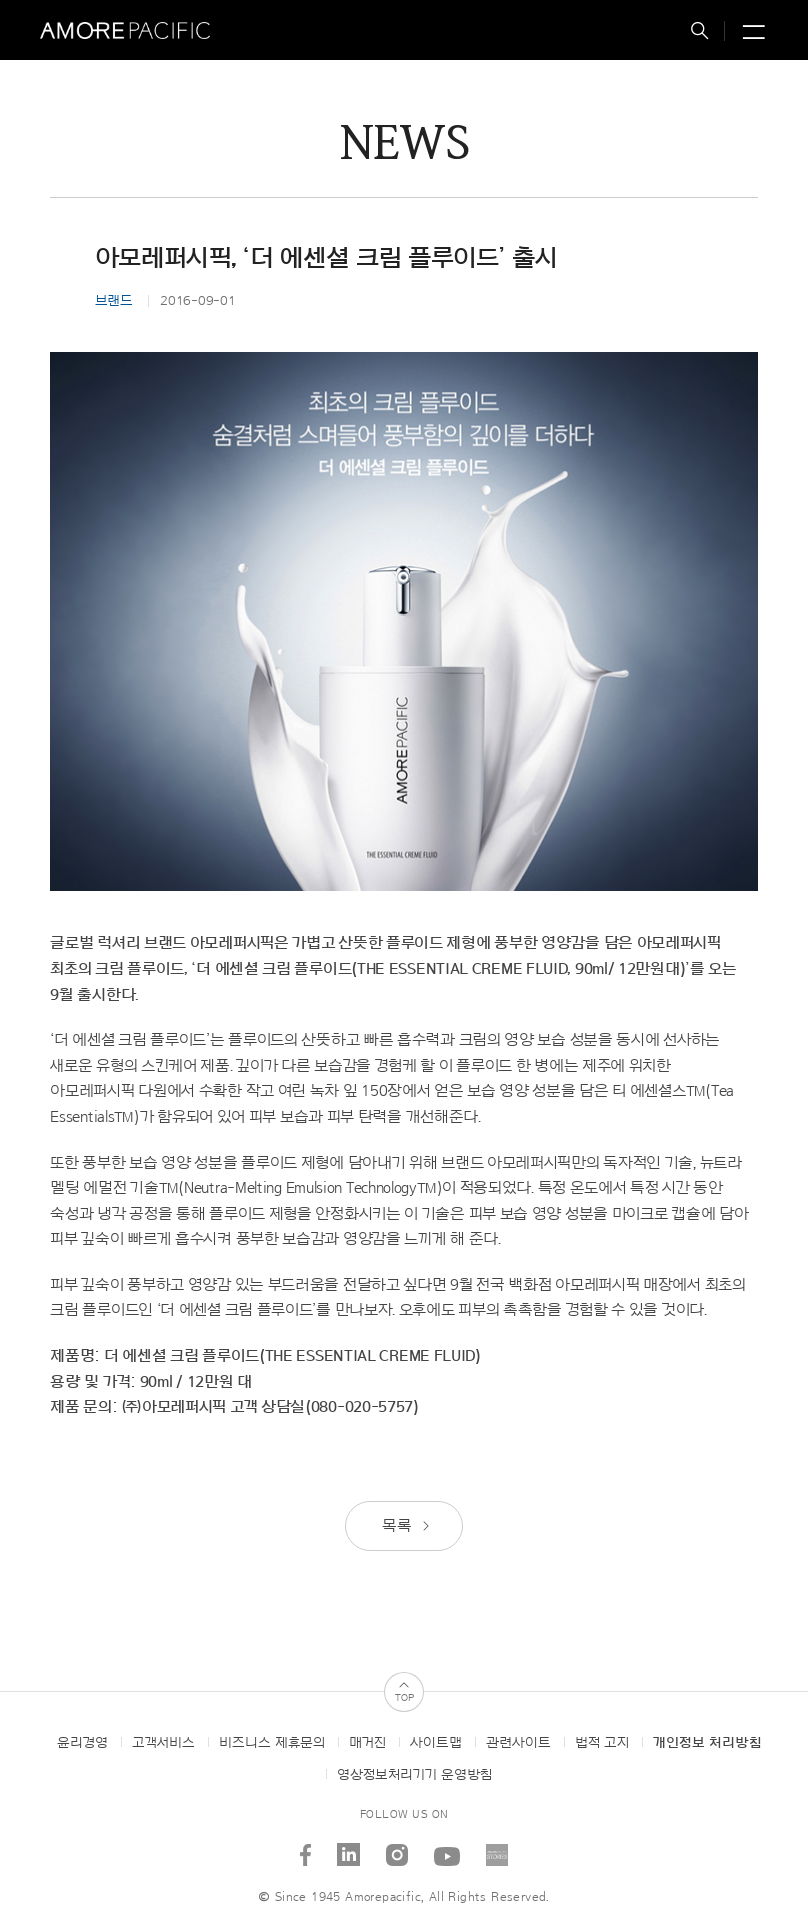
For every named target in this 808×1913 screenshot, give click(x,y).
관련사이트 (518, 1743)
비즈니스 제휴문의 (272, 1743)
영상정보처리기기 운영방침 (414, 1775)
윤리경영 (82, 1743)
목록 (407, 1526)
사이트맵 (436, 1743)
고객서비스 (163, 1743)
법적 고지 (602, 1743)
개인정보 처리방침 (707, 1743)
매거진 (367, 1743)
